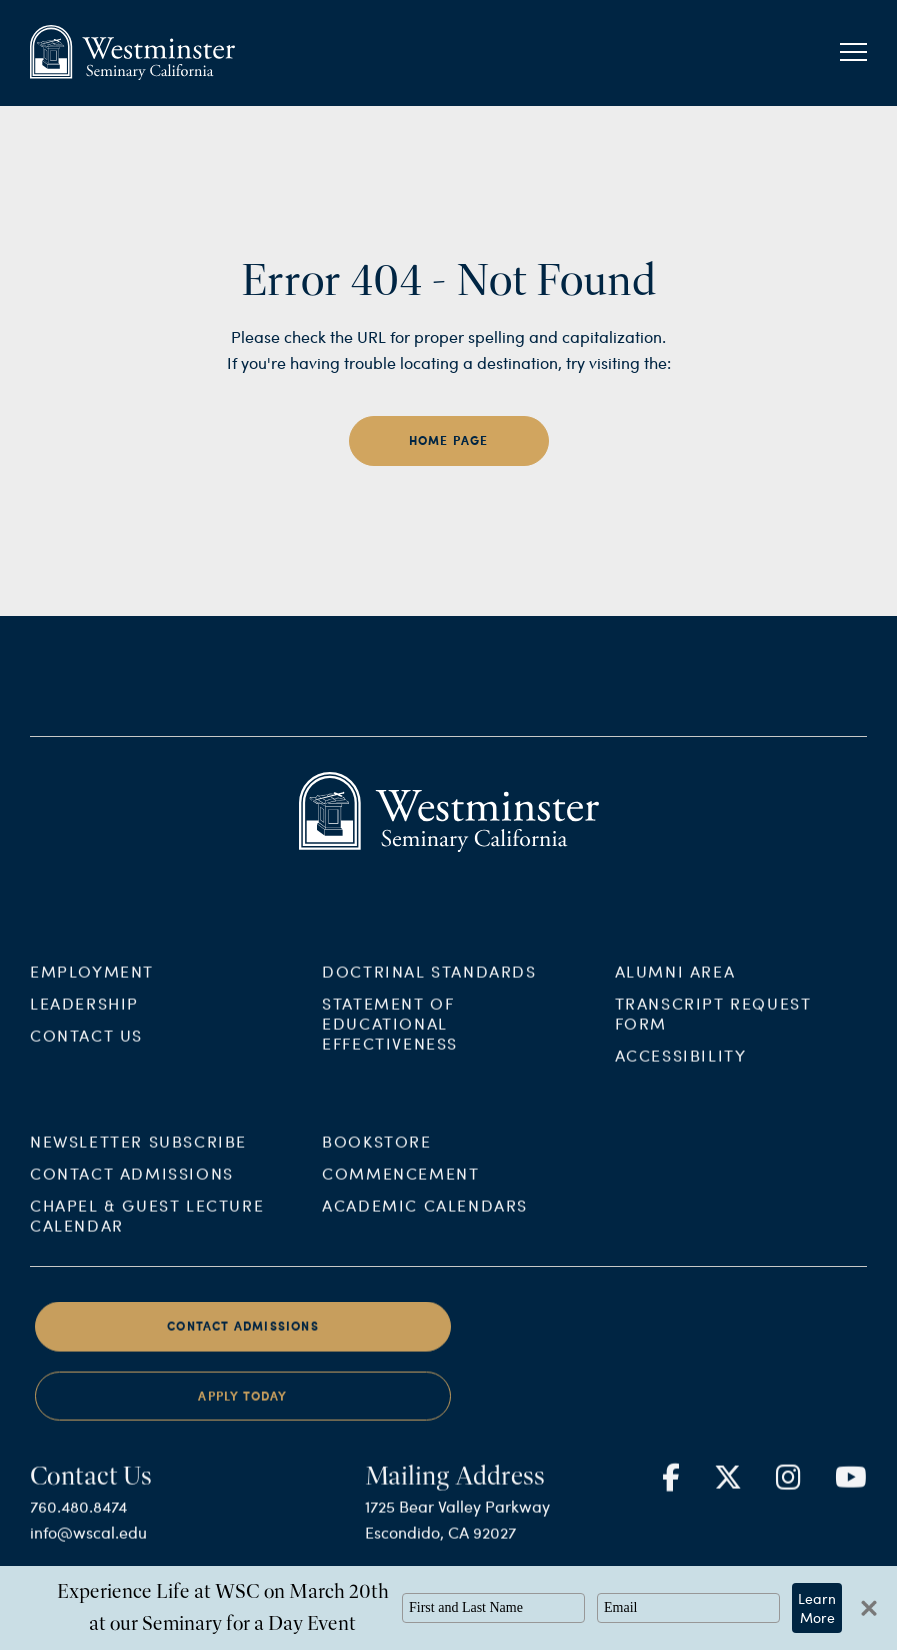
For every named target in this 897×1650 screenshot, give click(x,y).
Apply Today (242, 1423)
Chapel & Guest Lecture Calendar (147, 1242)
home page (449, 440)
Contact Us (86, 1062)
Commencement (400, 1200)
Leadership (84, 1030)
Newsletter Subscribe (138, 1168)
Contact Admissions (132, 1200)
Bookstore (376, 1168)
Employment (92, 998)
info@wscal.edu (88, 1558)
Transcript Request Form (713, 1040)
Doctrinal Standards (429, 998)
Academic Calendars (425, 1232)
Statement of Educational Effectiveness (390, 1050)
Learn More (817, 1608)
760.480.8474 (78, 1532)
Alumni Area (675, 998)
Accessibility (681, 1082)
